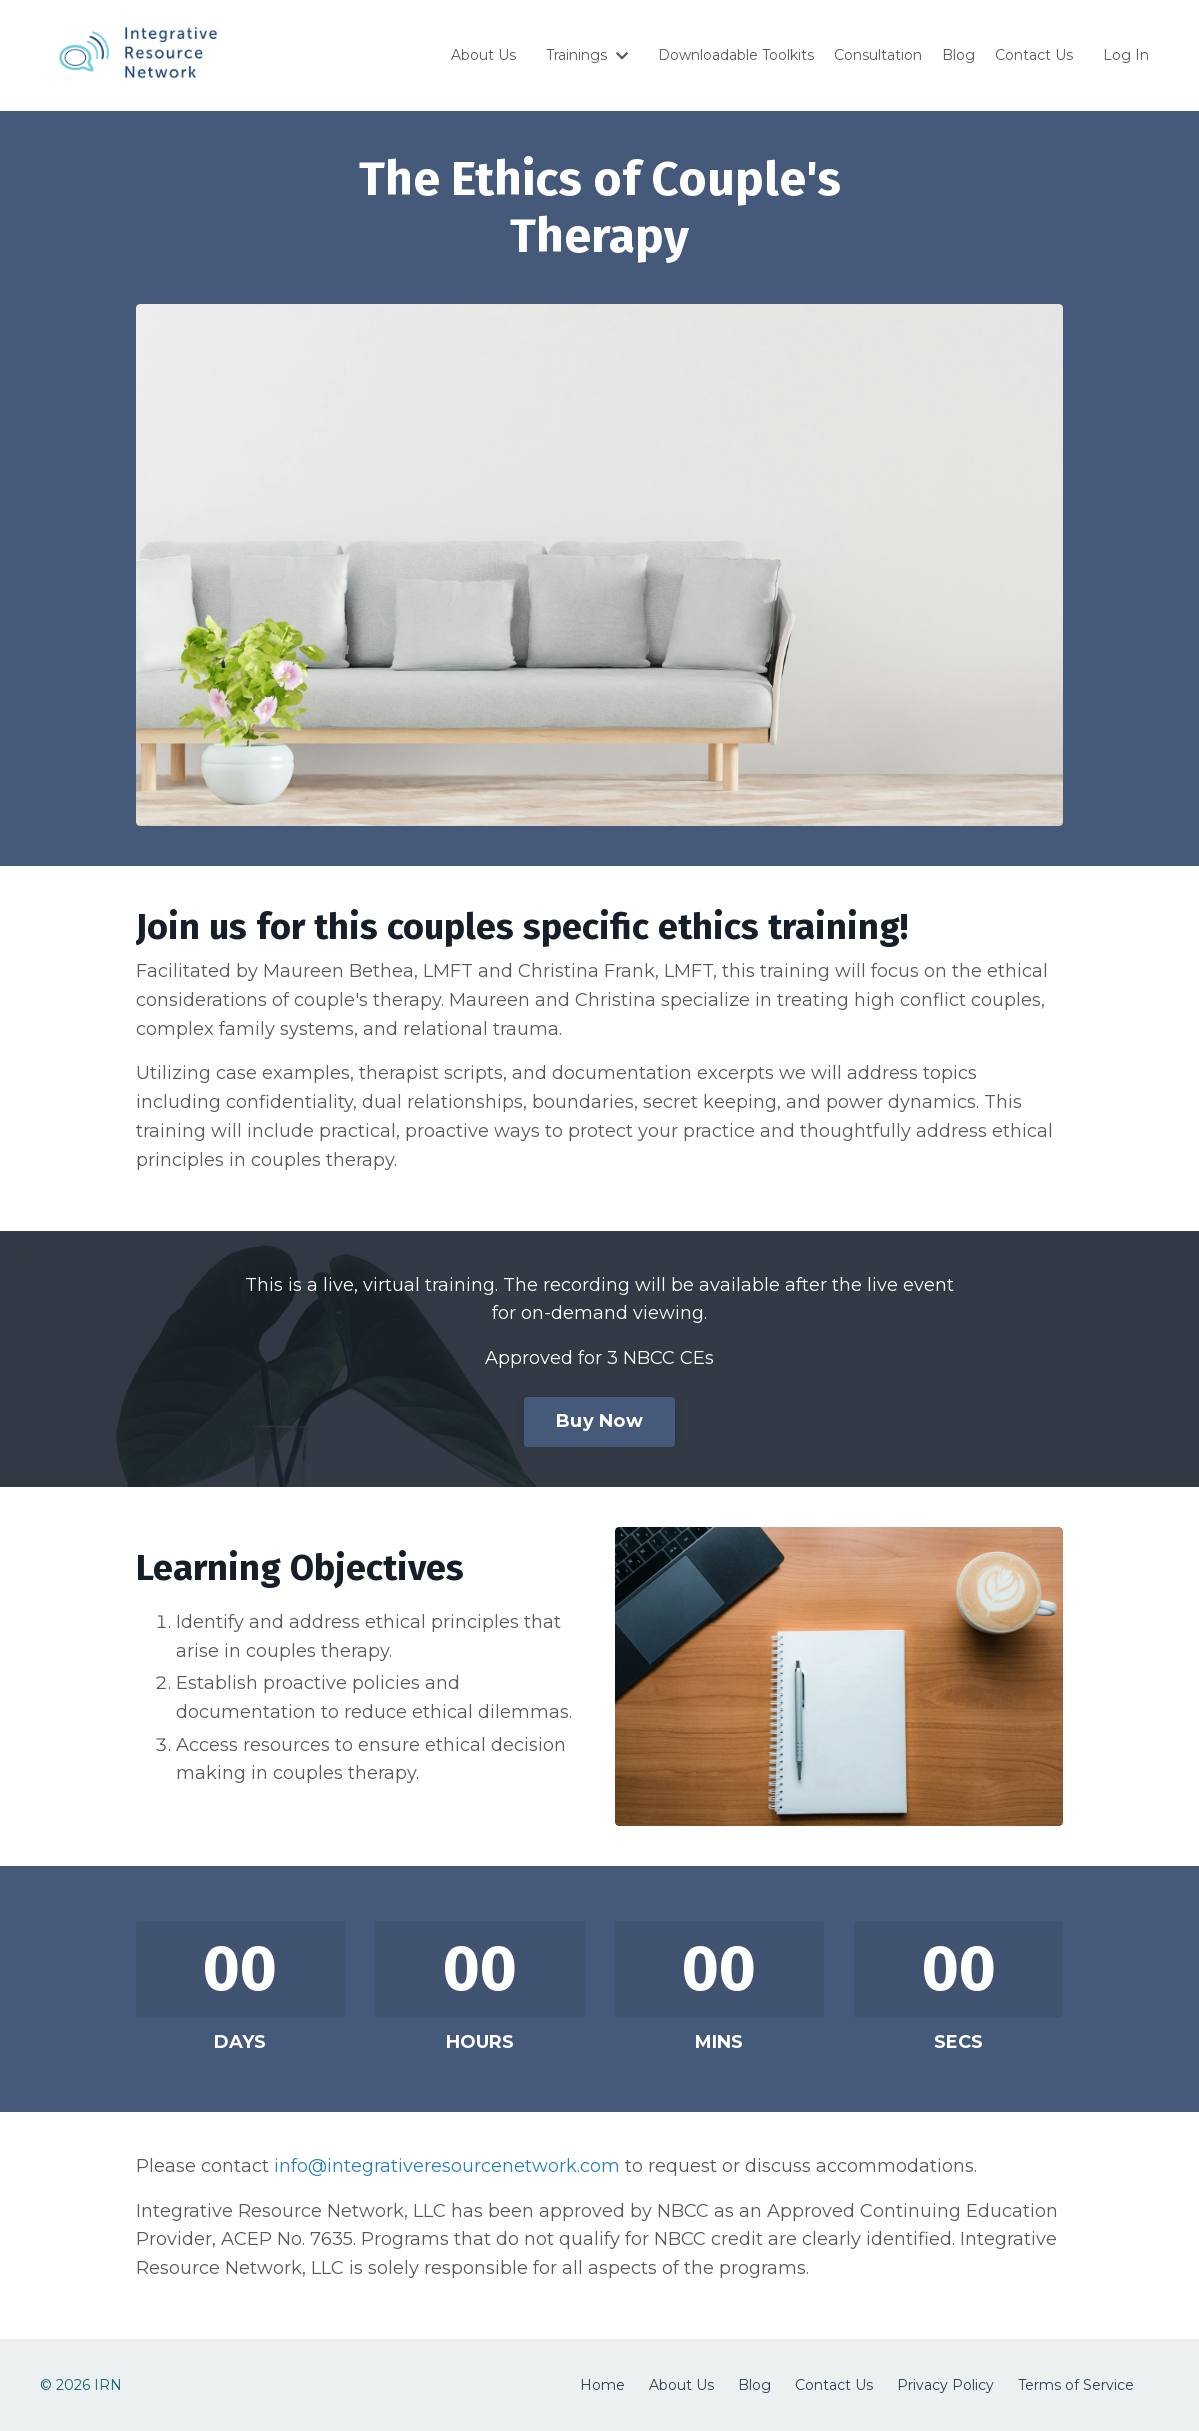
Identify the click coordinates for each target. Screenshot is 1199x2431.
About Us (483, 55)
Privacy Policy (945, 2385)
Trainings (587, 55)
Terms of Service (1076, 2385)
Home (602, 2385)
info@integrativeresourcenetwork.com (447, 2166)
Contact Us (1034, 55)
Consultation (878, 55)
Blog (958, 55)
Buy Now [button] (599, 1421)
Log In (1126, 55)
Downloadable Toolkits (736, 55)
